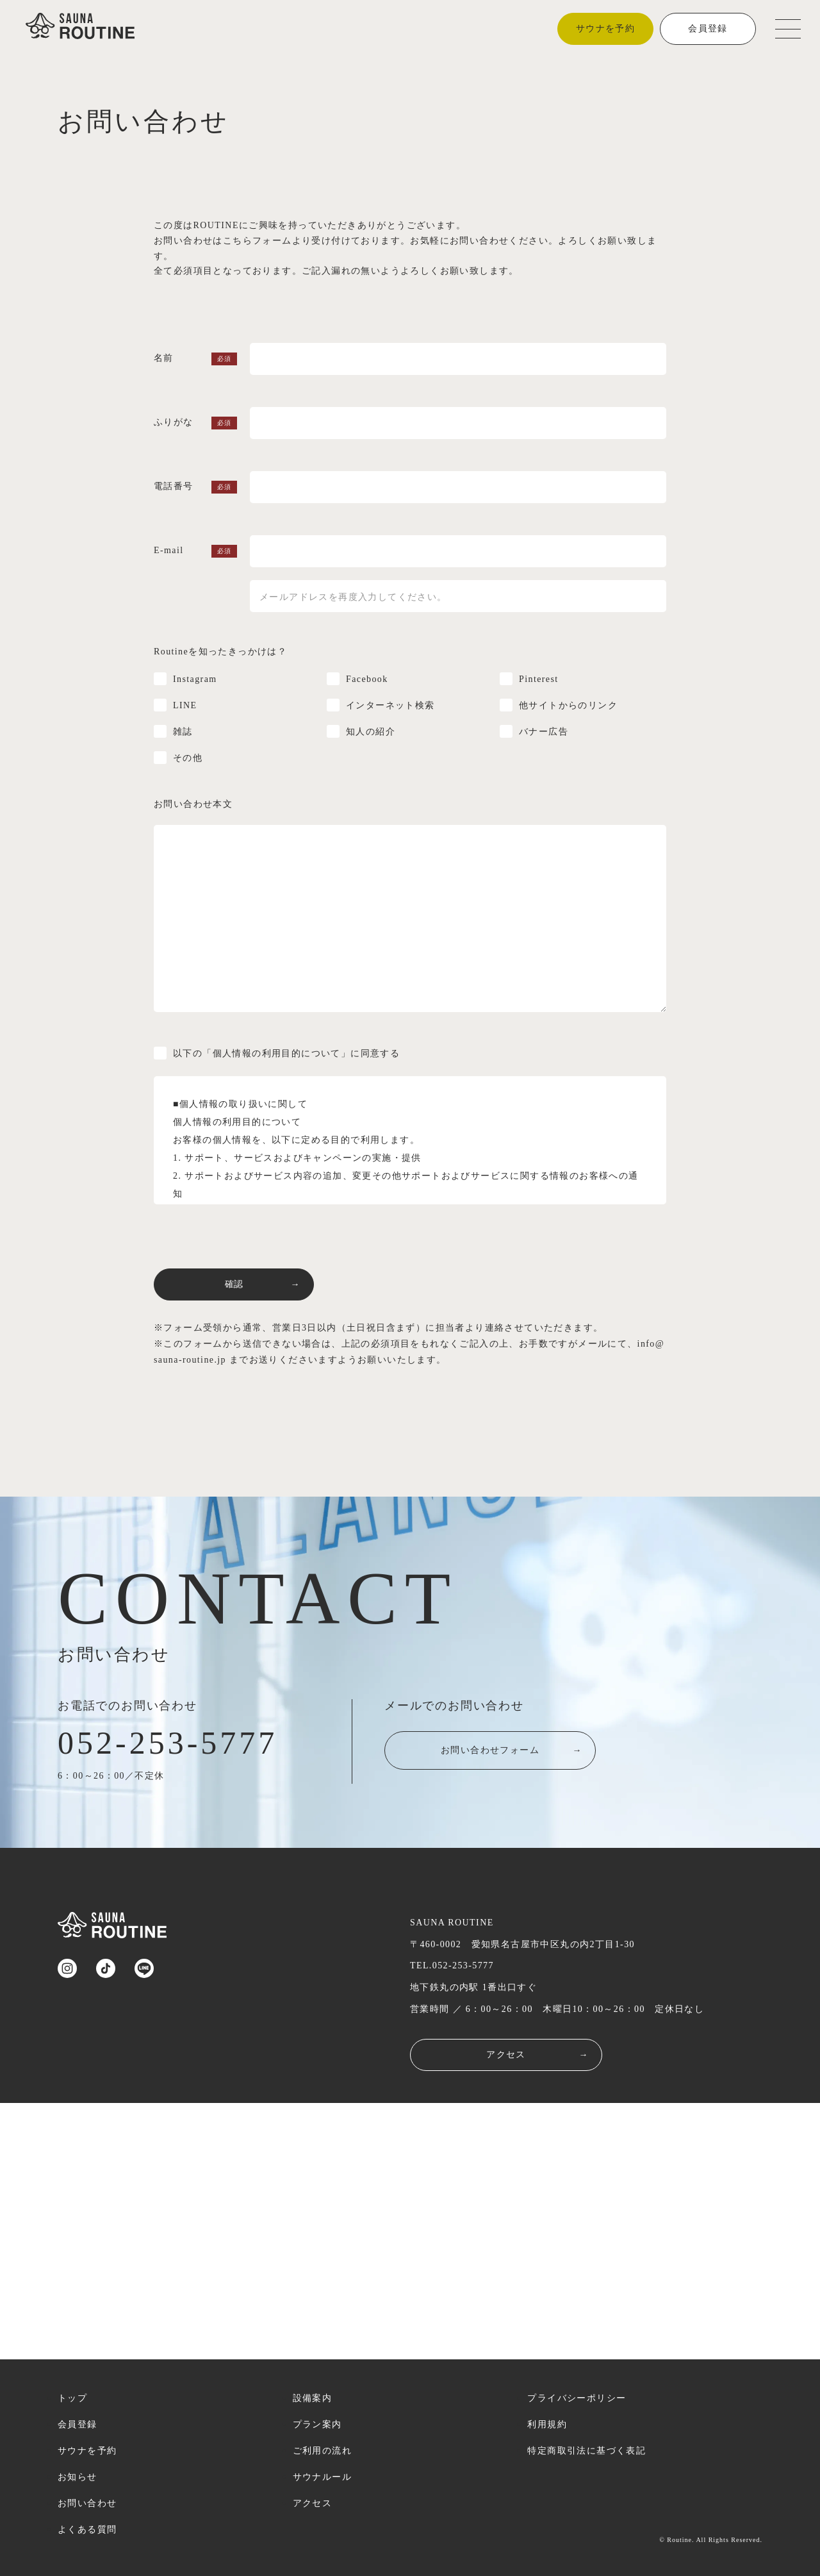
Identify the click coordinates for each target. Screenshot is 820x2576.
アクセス (537, 2055)
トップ (72, 2398)
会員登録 (708, 28)
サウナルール (322, 2477)
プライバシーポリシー (576, 2398)
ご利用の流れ (322, 2451)
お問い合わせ (87, 2503)
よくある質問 (87, 2529)
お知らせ (77, 2477)
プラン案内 (317, 2424)
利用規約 (547, 2424)
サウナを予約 (605, 28)
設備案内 (312, 2398)
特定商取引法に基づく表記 (586, 2451)
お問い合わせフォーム (521, 1753)
